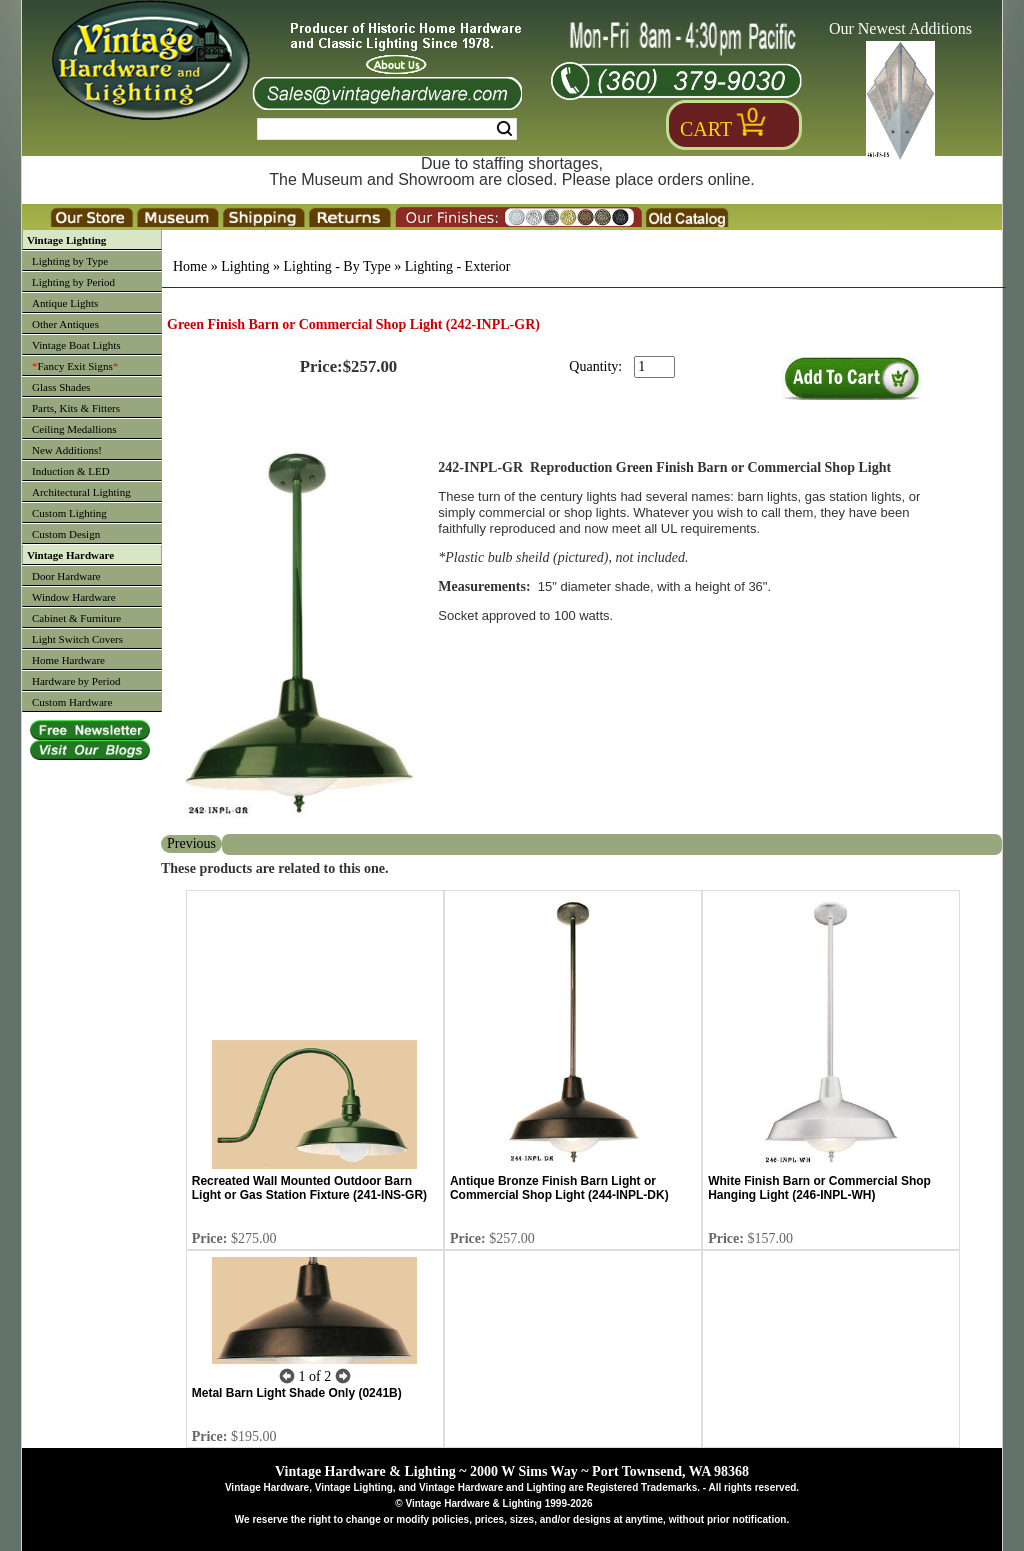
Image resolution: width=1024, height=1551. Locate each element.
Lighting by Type (70, 261)
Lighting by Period (73, 282)
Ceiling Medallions (74, 429)
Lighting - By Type (336, 266)
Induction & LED (71, 471)
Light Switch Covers (77, 639)
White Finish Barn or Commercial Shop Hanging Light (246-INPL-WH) (819, 1188)
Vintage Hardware (70, 555)
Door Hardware (66, 576)
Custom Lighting (69, 513)
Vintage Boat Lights (76, 345)
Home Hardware (68, 660)
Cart (706, 129)
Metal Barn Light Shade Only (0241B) (297, 1393)
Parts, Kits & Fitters (76, 408)
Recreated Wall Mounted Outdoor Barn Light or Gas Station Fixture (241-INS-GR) (309, 1188)
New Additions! (67, 450)
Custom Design (66, 534)
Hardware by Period (76, 681)
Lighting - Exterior (458, 266)
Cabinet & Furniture (76, 618)
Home (190, 266)
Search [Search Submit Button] (504, 129)
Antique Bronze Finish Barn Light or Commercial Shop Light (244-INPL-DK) (559, 1188)
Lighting (245, 266)
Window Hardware (74, 597)
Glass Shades (61, 387)
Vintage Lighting (66, 240)
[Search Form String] (387, 129)
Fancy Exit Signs (75, 366)
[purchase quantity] (654, 367)
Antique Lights (65, 303)
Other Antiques (65, 324)
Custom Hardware (72, 702)
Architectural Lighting (81, 492)
